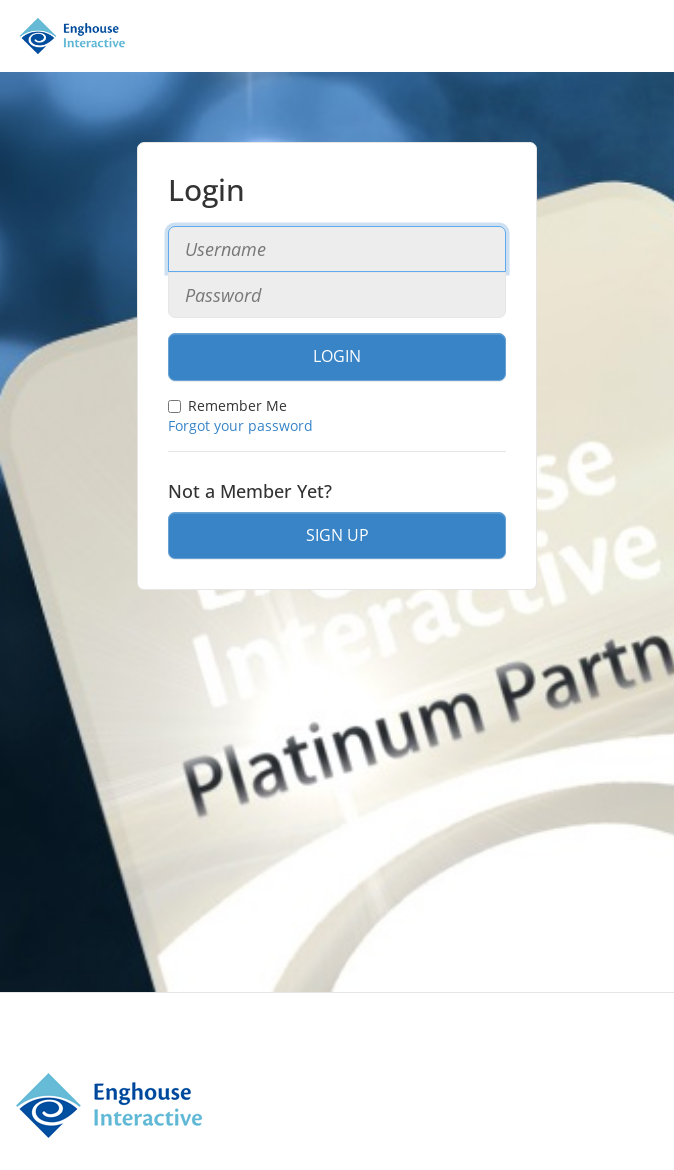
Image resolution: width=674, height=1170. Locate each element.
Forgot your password (240, 425)
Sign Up (337, 535)
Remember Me (227, 405)
